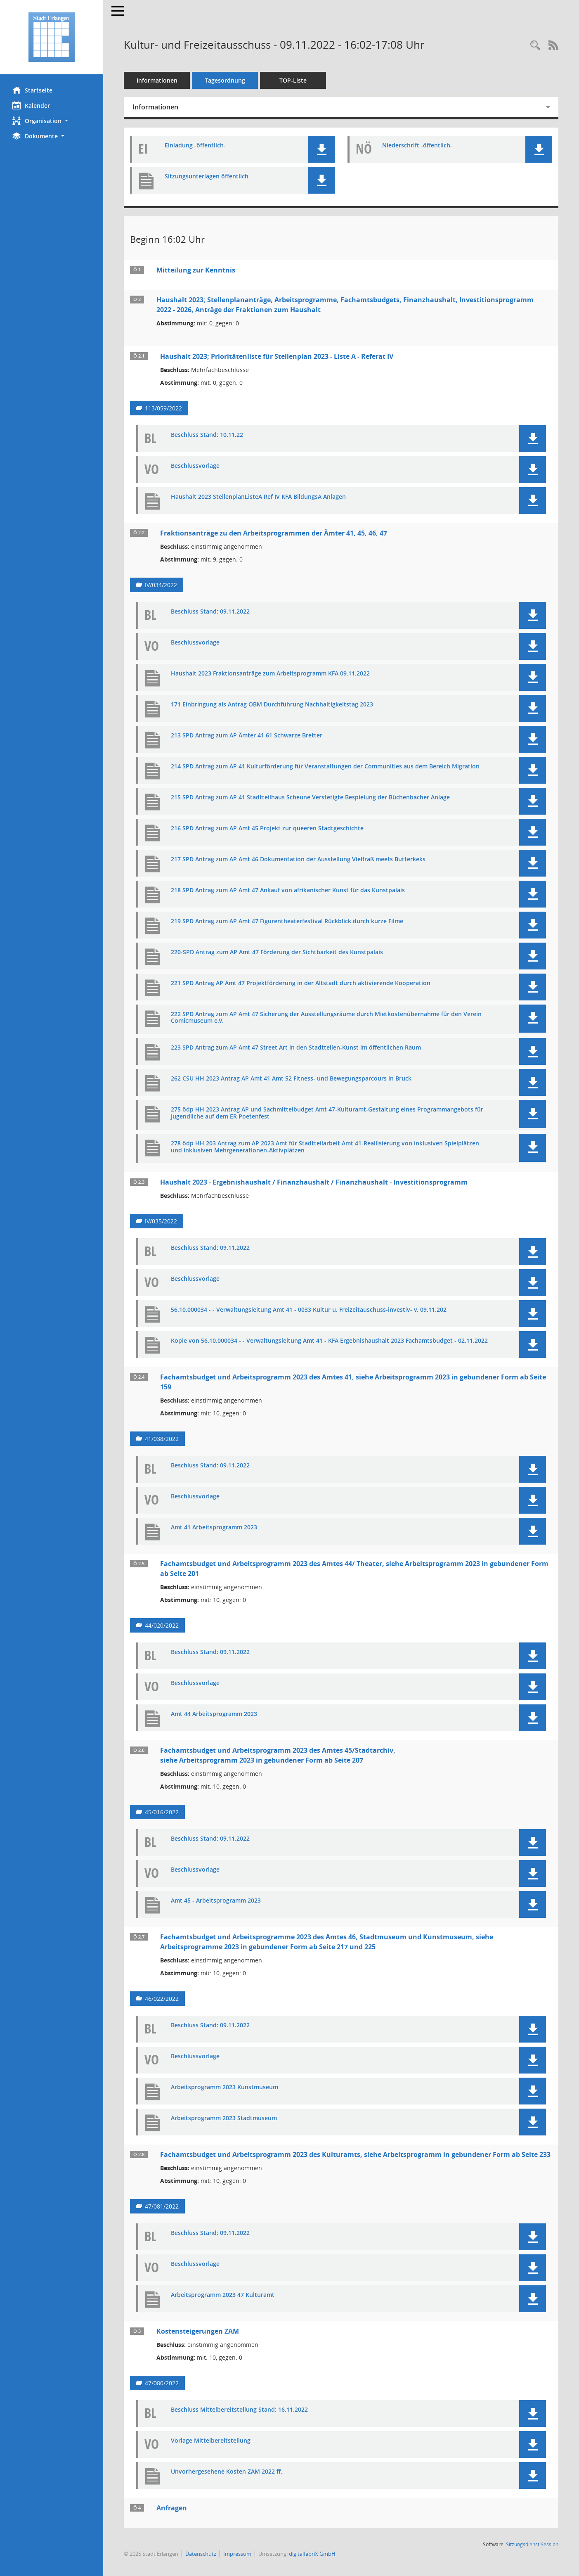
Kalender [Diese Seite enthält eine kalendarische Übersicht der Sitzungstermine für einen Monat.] (31, 105)
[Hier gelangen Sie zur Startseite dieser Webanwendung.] (51, 37)
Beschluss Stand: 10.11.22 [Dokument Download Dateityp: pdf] (207, 434)
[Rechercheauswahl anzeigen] (535, 45)
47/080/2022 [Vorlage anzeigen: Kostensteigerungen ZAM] (162, 2383)
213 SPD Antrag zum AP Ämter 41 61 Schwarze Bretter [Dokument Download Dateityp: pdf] (246, 735)
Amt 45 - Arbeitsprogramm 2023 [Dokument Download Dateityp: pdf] (216, 1900)
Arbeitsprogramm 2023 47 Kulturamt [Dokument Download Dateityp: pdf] (222, 2295)
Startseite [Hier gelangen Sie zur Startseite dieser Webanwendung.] (32, 90)
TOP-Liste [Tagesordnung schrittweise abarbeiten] (293, 80)
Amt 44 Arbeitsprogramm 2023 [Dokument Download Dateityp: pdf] (214, 1714)
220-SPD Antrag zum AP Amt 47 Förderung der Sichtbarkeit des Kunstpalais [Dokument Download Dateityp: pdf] (277, 952)
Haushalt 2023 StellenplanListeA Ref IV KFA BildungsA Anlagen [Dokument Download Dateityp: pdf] (258, 496)
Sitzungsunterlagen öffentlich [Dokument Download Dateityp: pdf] (206, 176)
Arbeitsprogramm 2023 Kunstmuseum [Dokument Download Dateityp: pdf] (224, 2087)
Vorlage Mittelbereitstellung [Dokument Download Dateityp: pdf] (211, 2440)
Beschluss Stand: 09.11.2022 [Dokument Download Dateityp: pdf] (210, 611)
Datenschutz (200, 2553)
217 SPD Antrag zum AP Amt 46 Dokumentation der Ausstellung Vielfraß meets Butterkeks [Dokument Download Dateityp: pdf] (298, 859)
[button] (51, 120)
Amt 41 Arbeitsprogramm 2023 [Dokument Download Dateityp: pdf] (214, 1527)
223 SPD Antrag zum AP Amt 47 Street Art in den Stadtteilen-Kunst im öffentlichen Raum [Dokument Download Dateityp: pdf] (296, 1047)
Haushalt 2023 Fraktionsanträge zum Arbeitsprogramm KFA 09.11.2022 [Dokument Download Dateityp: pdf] (270, 673)
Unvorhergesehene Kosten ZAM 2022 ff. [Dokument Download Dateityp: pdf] (226, 2471)
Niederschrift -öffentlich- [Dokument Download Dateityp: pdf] (417, 145)
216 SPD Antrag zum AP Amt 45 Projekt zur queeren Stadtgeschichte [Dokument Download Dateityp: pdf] (267, 828)
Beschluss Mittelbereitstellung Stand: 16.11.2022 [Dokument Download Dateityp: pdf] (239, 2409)
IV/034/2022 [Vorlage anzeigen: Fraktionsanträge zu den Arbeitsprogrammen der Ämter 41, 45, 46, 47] (161, 585)
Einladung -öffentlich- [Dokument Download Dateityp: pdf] (195, 145)
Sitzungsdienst (532, 2544)
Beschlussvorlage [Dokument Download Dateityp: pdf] (195, 465)
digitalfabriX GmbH (312, 2553)
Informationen (157, 80)
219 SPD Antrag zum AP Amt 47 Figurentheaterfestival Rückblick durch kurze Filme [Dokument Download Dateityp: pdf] (287, 921)
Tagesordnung (225, 80)
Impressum (237, 2553)
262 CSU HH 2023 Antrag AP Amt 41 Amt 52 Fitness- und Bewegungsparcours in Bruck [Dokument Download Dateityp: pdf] (291, 1078)
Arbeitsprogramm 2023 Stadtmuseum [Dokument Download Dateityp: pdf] (224, 2118)
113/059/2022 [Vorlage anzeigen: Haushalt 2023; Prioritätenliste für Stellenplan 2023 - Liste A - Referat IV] (163, 408)
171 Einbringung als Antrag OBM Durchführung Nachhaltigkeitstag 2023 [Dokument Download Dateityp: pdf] (272, 704)
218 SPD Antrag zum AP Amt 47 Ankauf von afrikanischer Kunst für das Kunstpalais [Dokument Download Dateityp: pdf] (288, 890)
